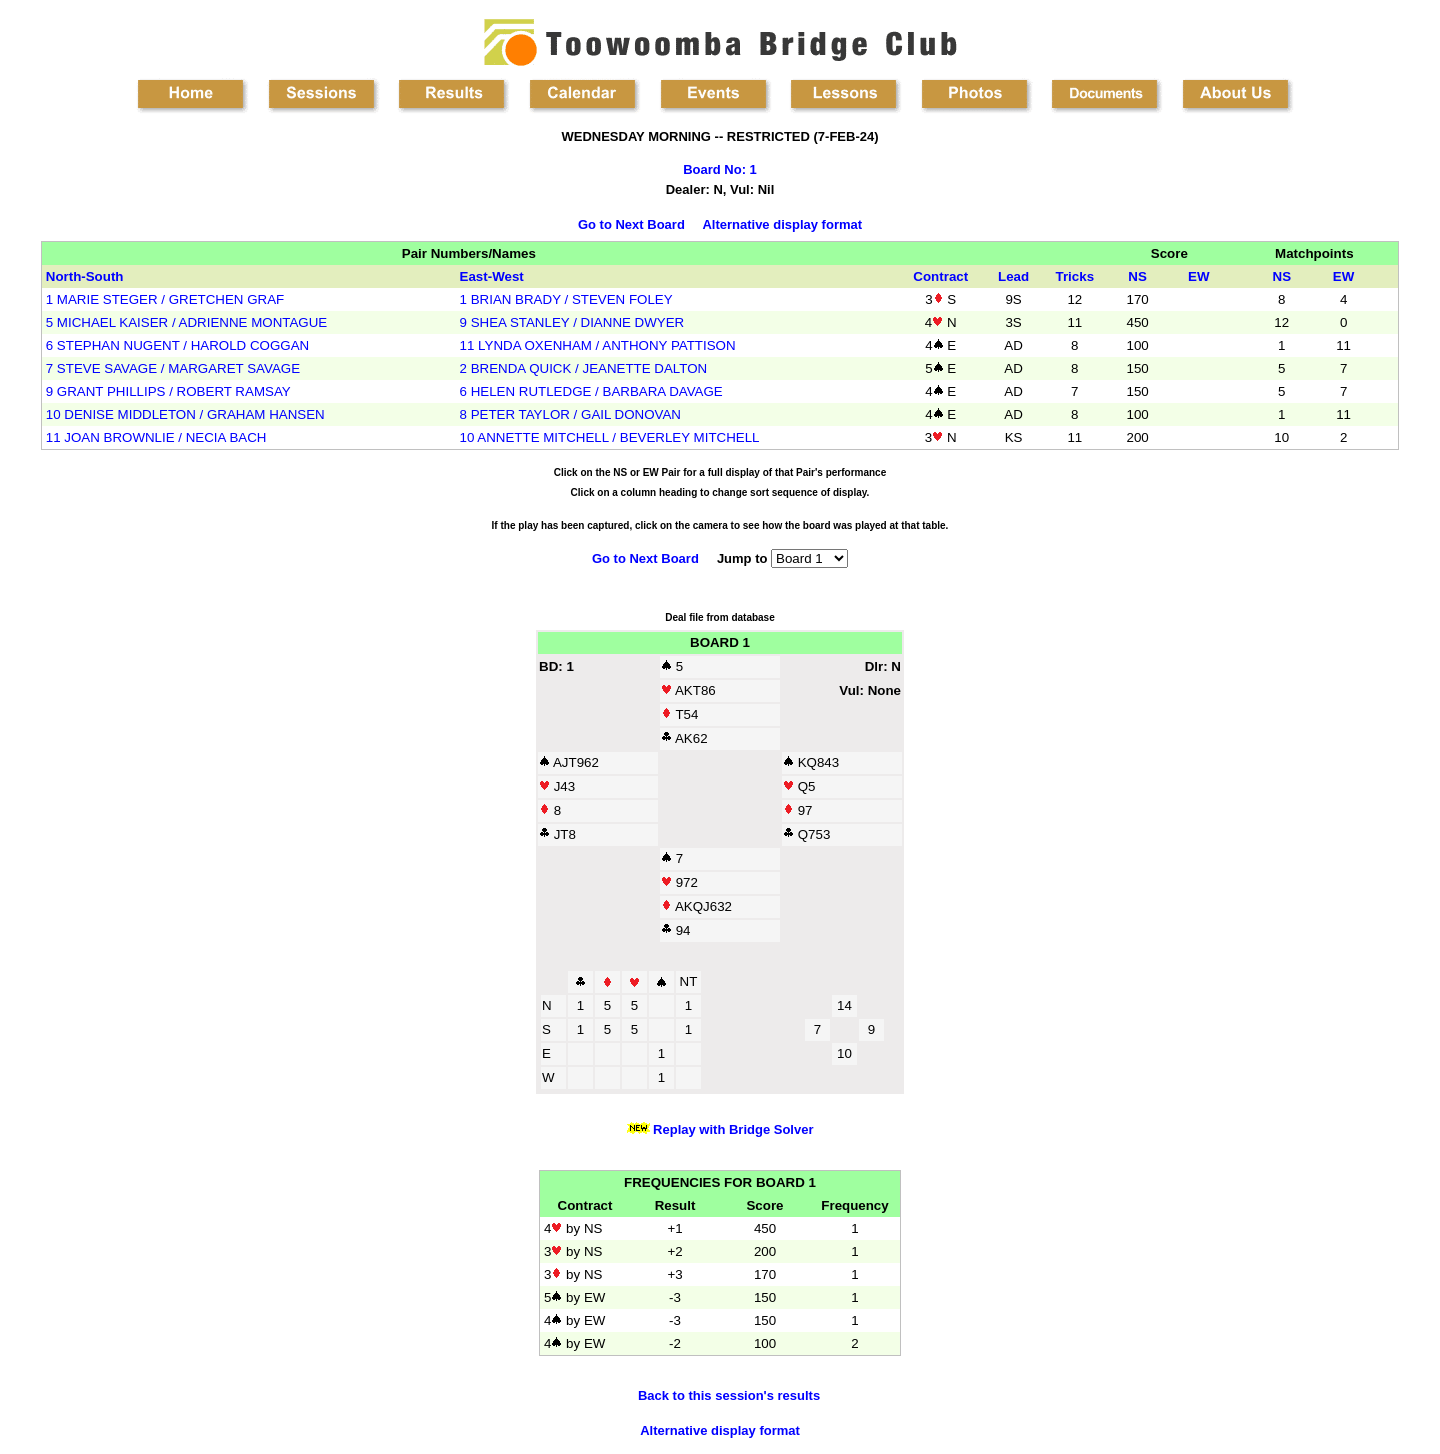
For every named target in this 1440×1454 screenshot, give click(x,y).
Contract (940, 276)
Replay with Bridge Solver (732, 1129)
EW (1198, 276)
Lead (1013, 276)
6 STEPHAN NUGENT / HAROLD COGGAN (177, 345)
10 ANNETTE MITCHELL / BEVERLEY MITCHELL (610, 437)
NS (1137, 276)
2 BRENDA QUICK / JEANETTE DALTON (584, 368)
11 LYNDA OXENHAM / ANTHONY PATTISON (598, 345)
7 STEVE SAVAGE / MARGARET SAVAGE (173, 368)
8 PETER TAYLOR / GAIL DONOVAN (570, 414)
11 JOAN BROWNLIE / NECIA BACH (156, 437)
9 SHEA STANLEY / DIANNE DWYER (572, 322)
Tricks (1075, 276)
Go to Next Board (631, 224)
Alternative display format (782, 224)
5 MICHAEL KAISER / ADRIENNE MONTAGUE (186, 322)
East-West (492, 276)
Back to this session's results (729, 1395)
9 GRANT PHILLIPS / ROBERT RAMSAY (168, 391)
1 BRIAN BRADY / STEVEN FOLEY (566, 299)
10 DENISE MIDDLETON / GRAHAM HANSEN (185, 414)
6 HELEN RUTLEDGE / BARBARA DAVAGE (591, 391)
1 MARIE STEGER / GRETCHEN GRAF (165, 299)
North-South (85, 276)
